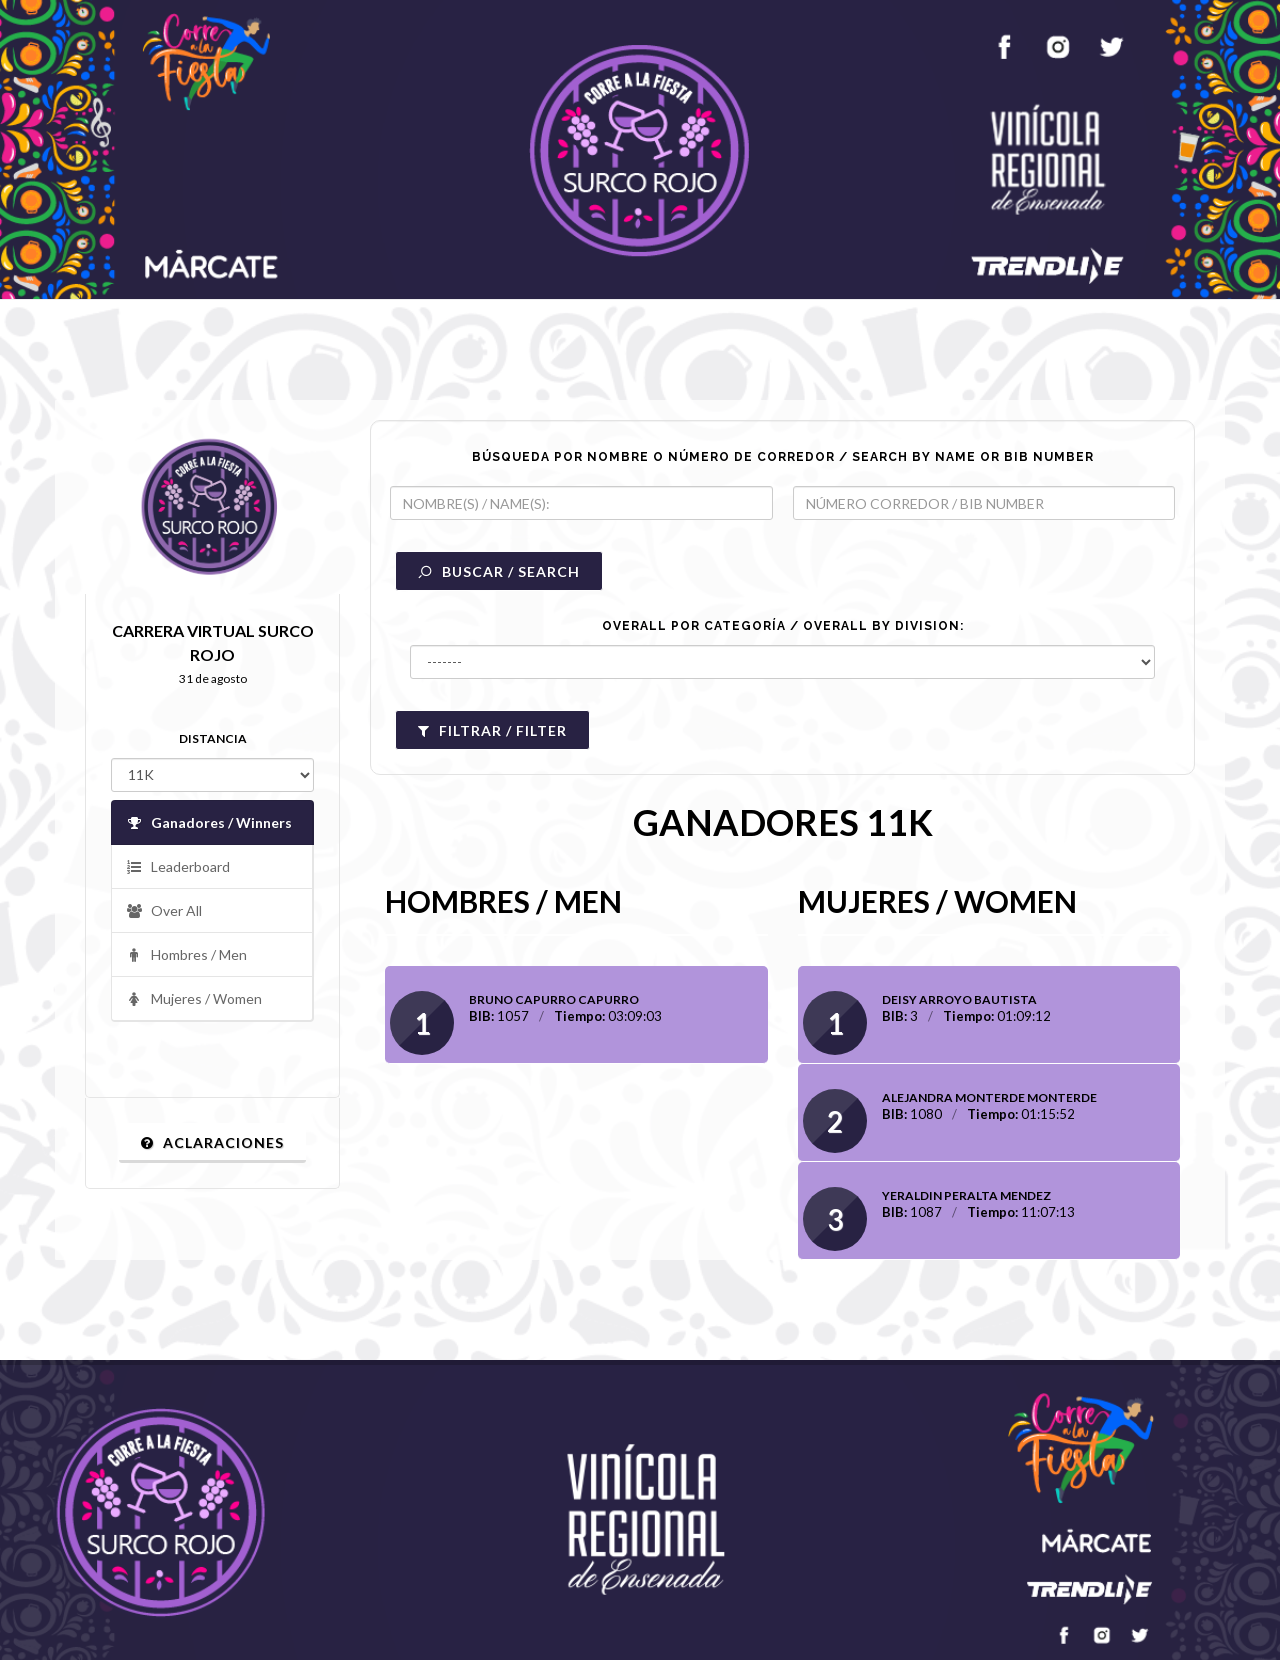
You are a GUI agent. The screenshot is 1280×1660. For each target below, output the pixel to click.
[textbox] (581, 503)
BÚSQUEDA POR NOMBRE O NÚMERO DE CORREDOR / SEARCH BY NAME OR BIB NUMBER (783, 457)
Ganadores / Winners (209, 823)
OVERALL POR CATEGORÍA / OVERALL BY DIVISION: (783, 626)
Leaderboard (178, 867)
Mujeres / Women (194, 999)
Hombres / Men (186, 955)
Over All (164, 911)
